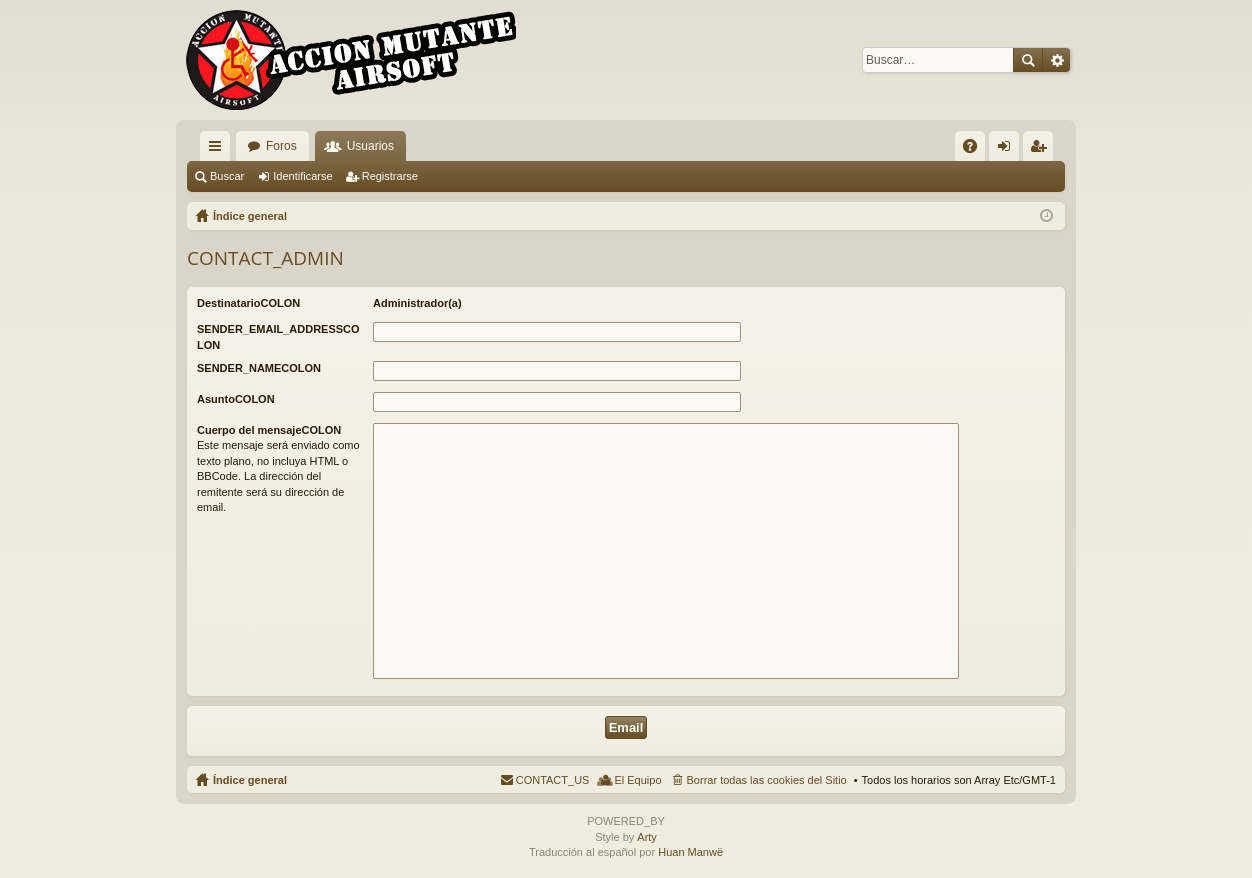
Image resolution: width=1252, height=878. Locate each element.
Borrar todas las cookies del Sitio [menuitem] (767, 780)
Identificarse (302, 176)
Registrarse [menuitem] (1042, 150)
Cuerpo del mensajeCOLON (269, 430)
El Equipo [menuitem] (637, 780)
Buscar (1028, 60)
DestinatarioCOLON (248, 303)
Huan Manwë (690, 852)
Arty (647, 837)
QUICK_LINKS (219, 150)
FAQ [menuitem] (976, 150)
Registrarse (390, 176)
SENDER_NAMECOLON (259, 368)
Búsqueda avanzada (1056, 60)
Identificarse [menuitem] (1008, 150)
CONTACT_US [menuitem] (553, 780)
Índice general (250, 780)
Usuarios (370, 146)
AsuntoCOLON (236, 399)
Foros (281, 146)
